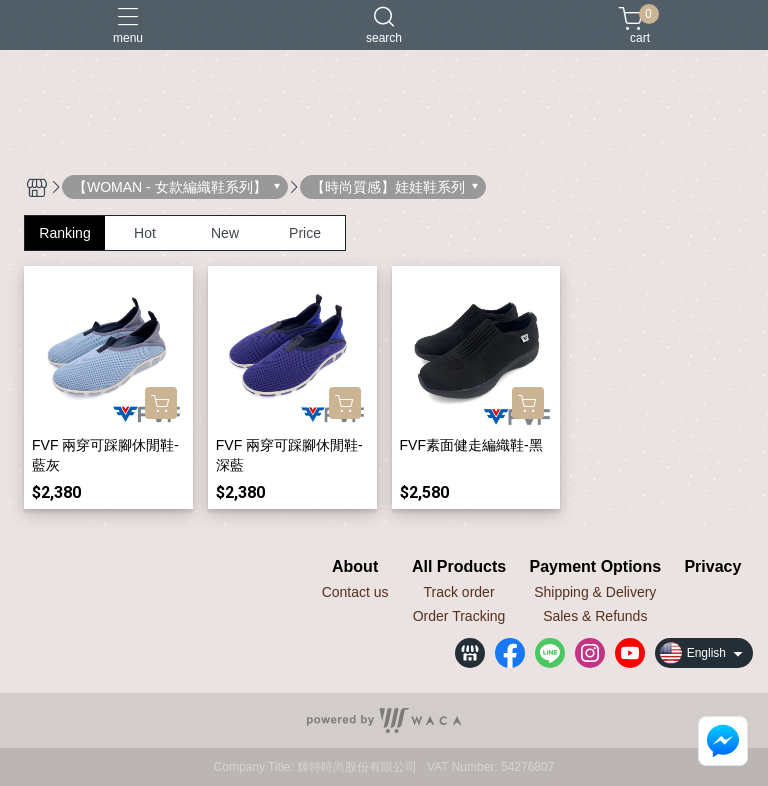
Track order (459, 592)
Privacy (712, 567)
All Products (459, 567)
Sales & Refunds (595, 616)
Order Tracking (459, 616)
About (355, 567)
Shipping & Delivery (595, 592)
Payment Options (595, 567)
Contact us (355, 592)
